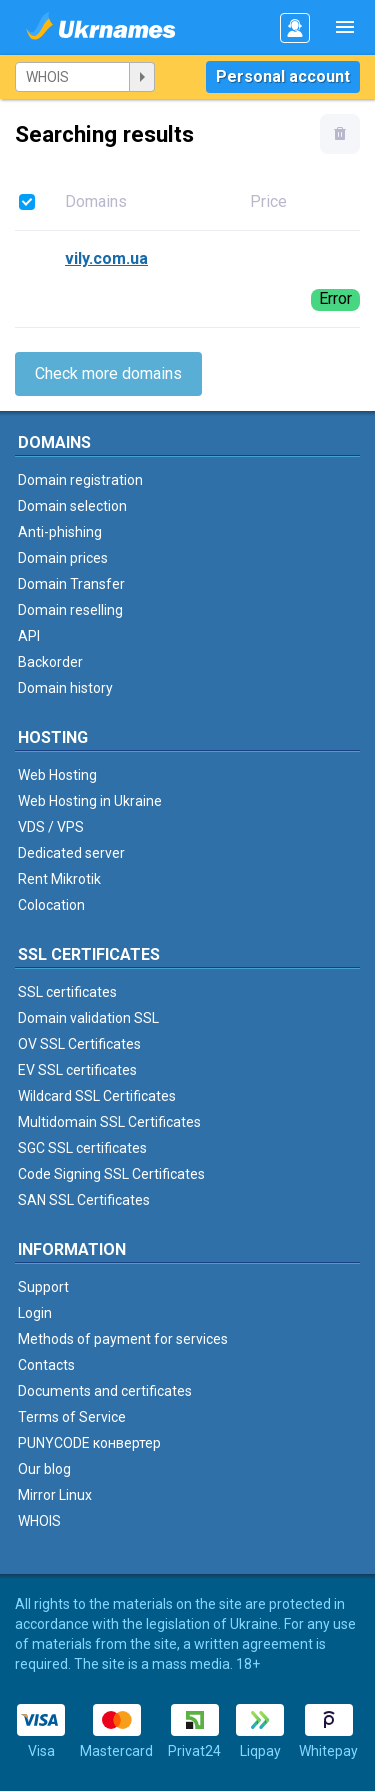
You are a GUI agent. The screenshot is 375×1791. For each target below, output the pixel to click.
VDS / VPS (51, 827)
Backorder (50, 662)
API (29, 636)
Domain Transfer (71, 584)
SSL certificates (67, 992)
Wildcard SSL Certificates (97, 1096)
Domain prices (63, 558)
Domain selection (72, 506)
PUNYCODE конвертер (89, 1443)
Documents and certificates (105, 1391)
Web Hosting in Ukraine (90, 801)
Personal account (283, 76)
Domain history (65, 688)
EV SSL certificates (77, 1070)
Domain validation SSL (88, 1018)
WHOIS (39, 1521)
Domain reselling (70, 610)
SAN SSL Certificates (84, 1200)
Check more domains (108, 373)
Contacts (46, 1365)
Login (35, 1313)
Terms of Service (72, 1417)
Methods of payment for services (123, 1339)
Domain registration (80, 480)
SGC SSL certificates (82, 1148)
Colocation (51, 905)
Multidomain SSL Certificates (109, 1122)
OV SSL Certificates (79, 1044)
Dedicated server (71, 853)
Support (43, 1287)
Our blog (44, 1469)
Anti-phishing (60, 532)
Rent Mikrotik (59, 879)
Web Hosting (57, 775)
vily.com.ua (106, 258)
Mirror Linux (55, 1495)
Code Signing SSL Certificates (111, 1174)
